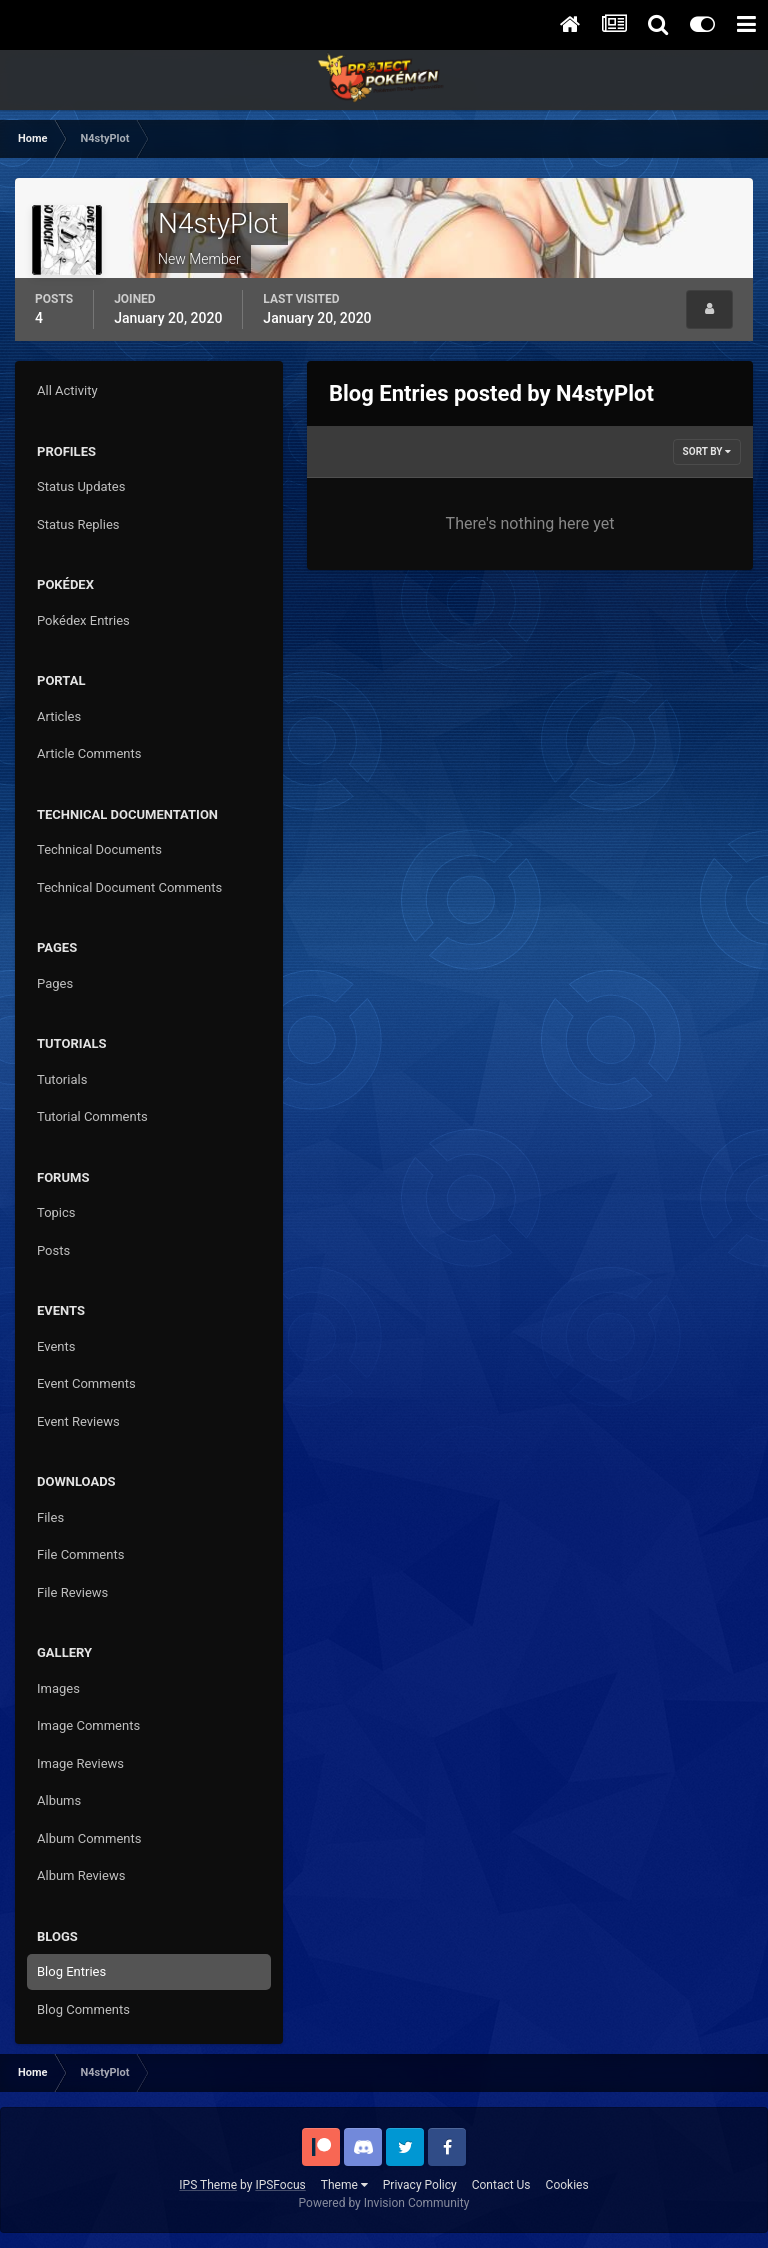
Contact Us (501, 2185)
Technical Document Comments (129, 887)
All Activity (67, 390)
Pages (55, 983)
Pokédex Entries (83, 620)
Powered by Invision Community (384, 2203)
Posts (53, 1250)
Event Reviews (78, 1421)
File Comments (80, 1554)
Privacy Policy (420, 2185)
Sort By (707, 451)
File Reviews (72, 1592)
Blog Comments (83, 2009)
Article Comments (89, 753)
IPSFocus (280, 2185)
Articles (59, 716)
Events (56, 1346)
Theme (344, 2185)
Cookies (567, 2185)
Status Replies (78, 524)
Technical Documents (99, 849)
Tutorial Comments (92, 1116)
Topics (56, 1212)
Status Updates (81, 486)
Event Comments (86, 1383)
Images (58, 1688)
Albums (59, 1800)
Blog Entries (71, 1971)
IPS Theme (208, 2185)
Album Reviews (81, 1875)
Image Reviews (80, 1763)
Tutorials (62, 1079)
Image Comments (88, 1725)
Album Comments (89, 1838)
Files (50, 1517)
